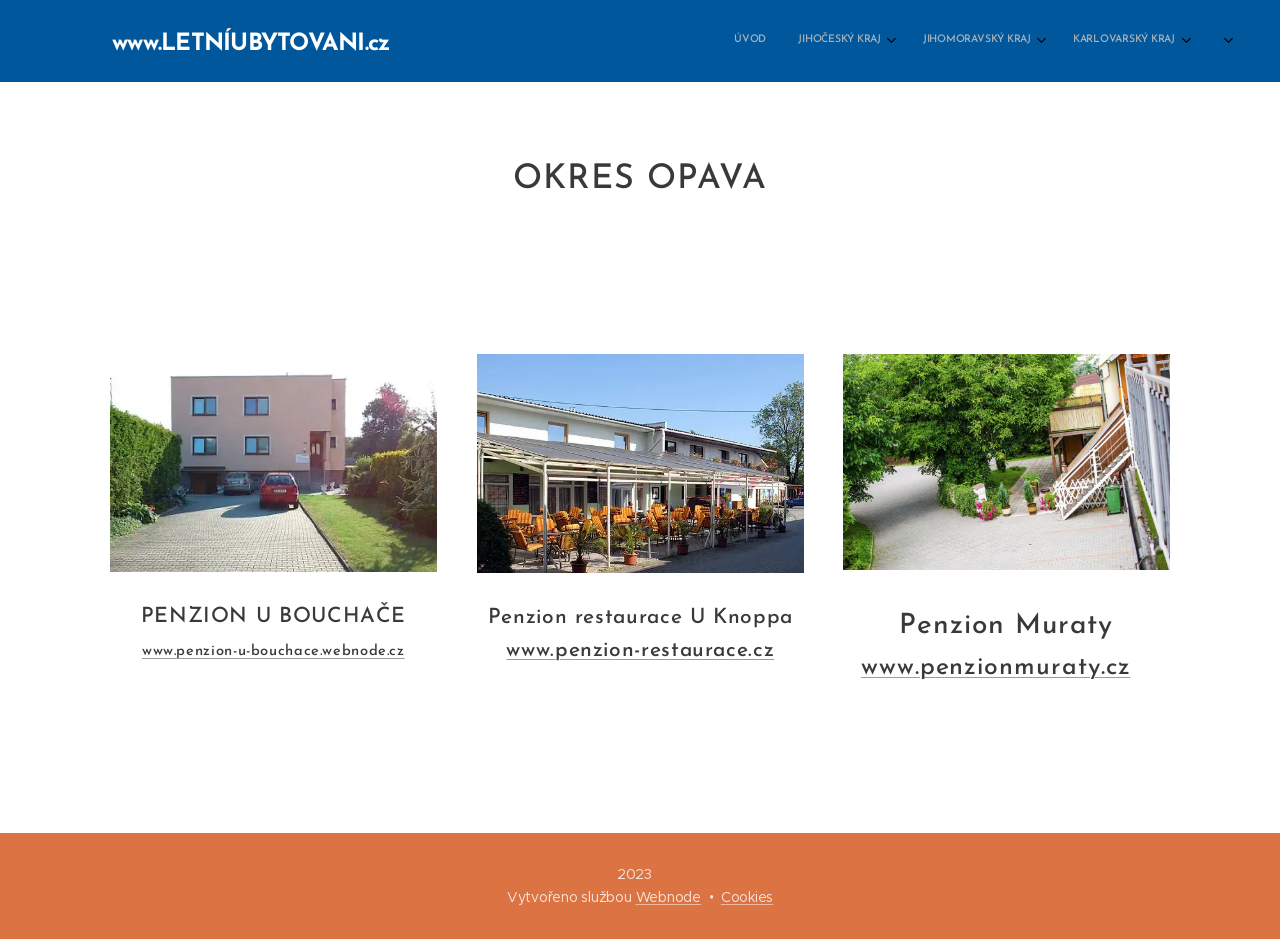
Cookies (747, 897)
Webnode (668, 897)
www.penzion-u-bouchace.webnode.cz (273, 652)
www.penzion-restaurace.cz (640, 650)
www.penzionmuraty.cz (996, 667)
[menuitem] (635, 41)
